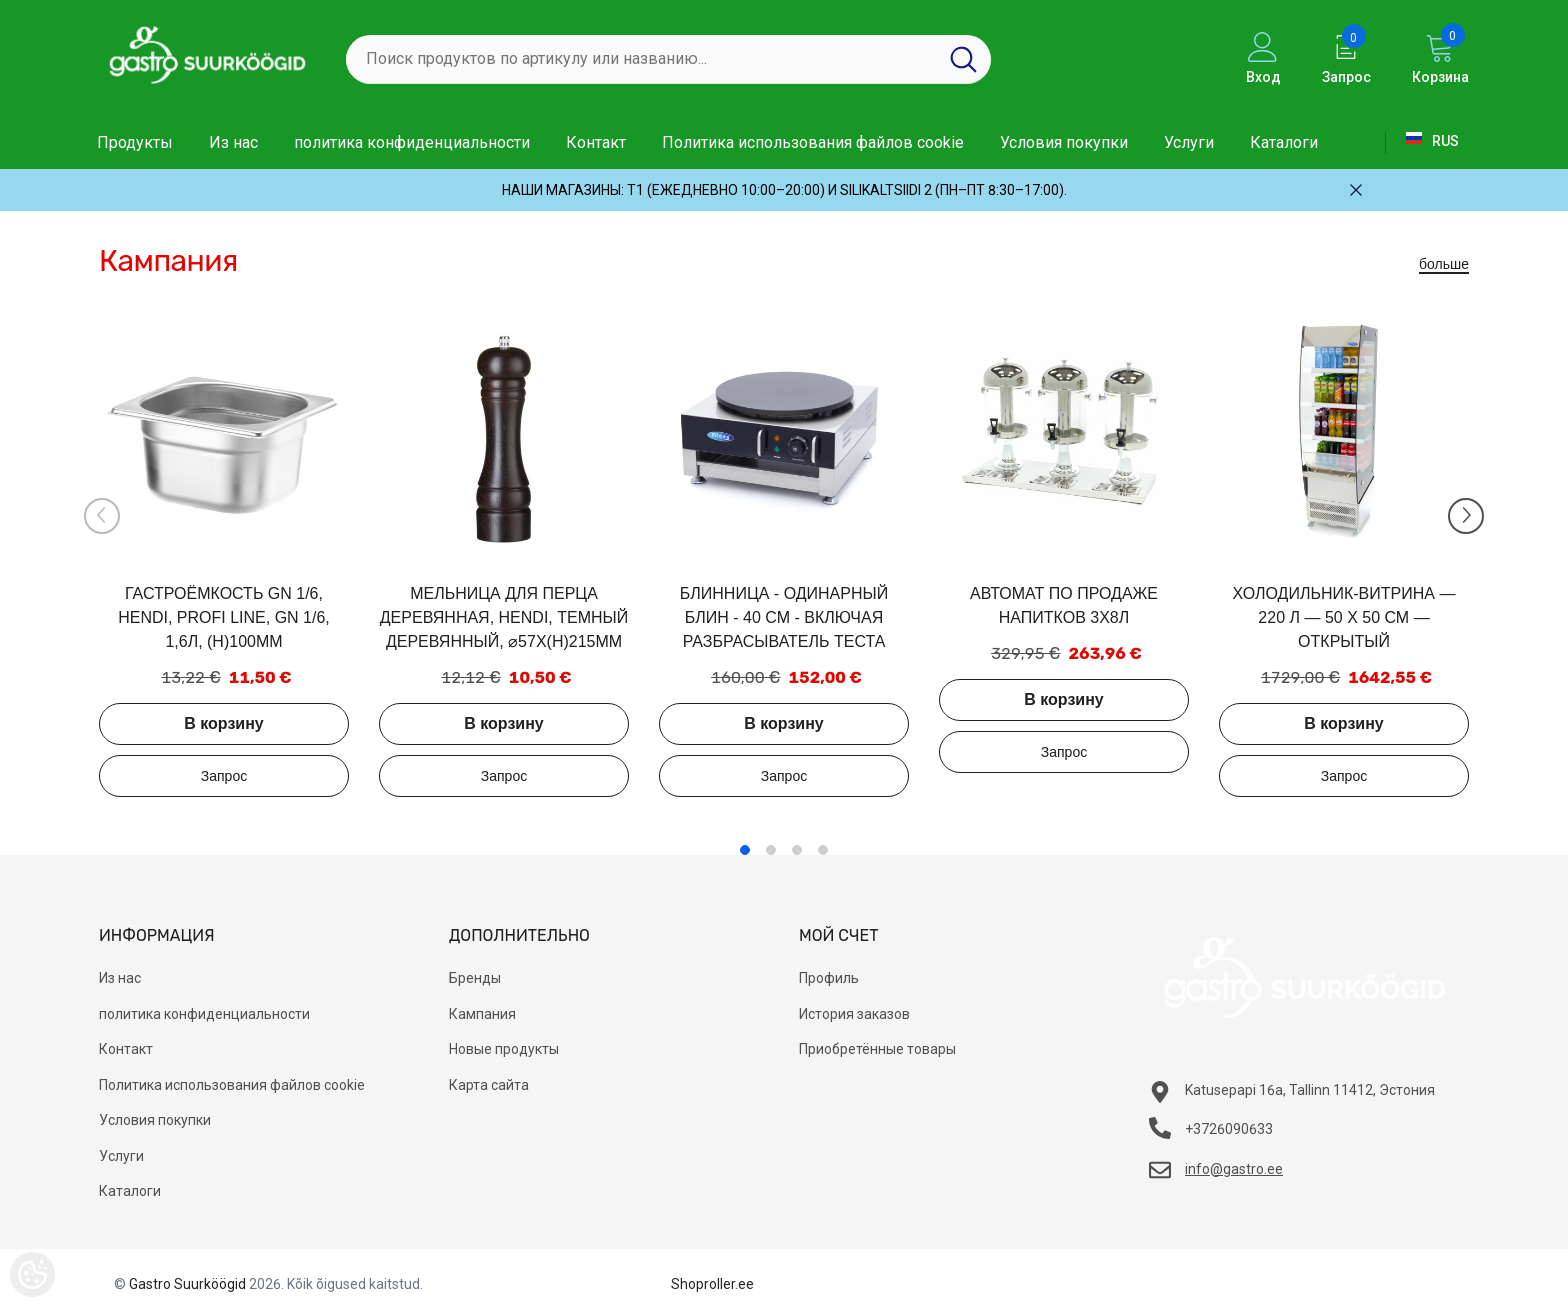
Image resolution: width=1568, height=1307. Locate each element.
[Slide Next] (1466, 516)
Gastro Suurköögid (187, 1284)
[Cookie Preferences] (32, 1274)
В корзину (223, 723)
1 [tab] (745, 850)
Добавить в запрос (224, 776)
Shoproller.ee (712, 1284)
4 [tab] (823, 850)
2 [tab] (771, 850)
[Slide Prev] (102, 516)
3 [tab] (797, 850)
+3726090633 (1229, 1129)
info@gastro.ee (1234, 1169)
